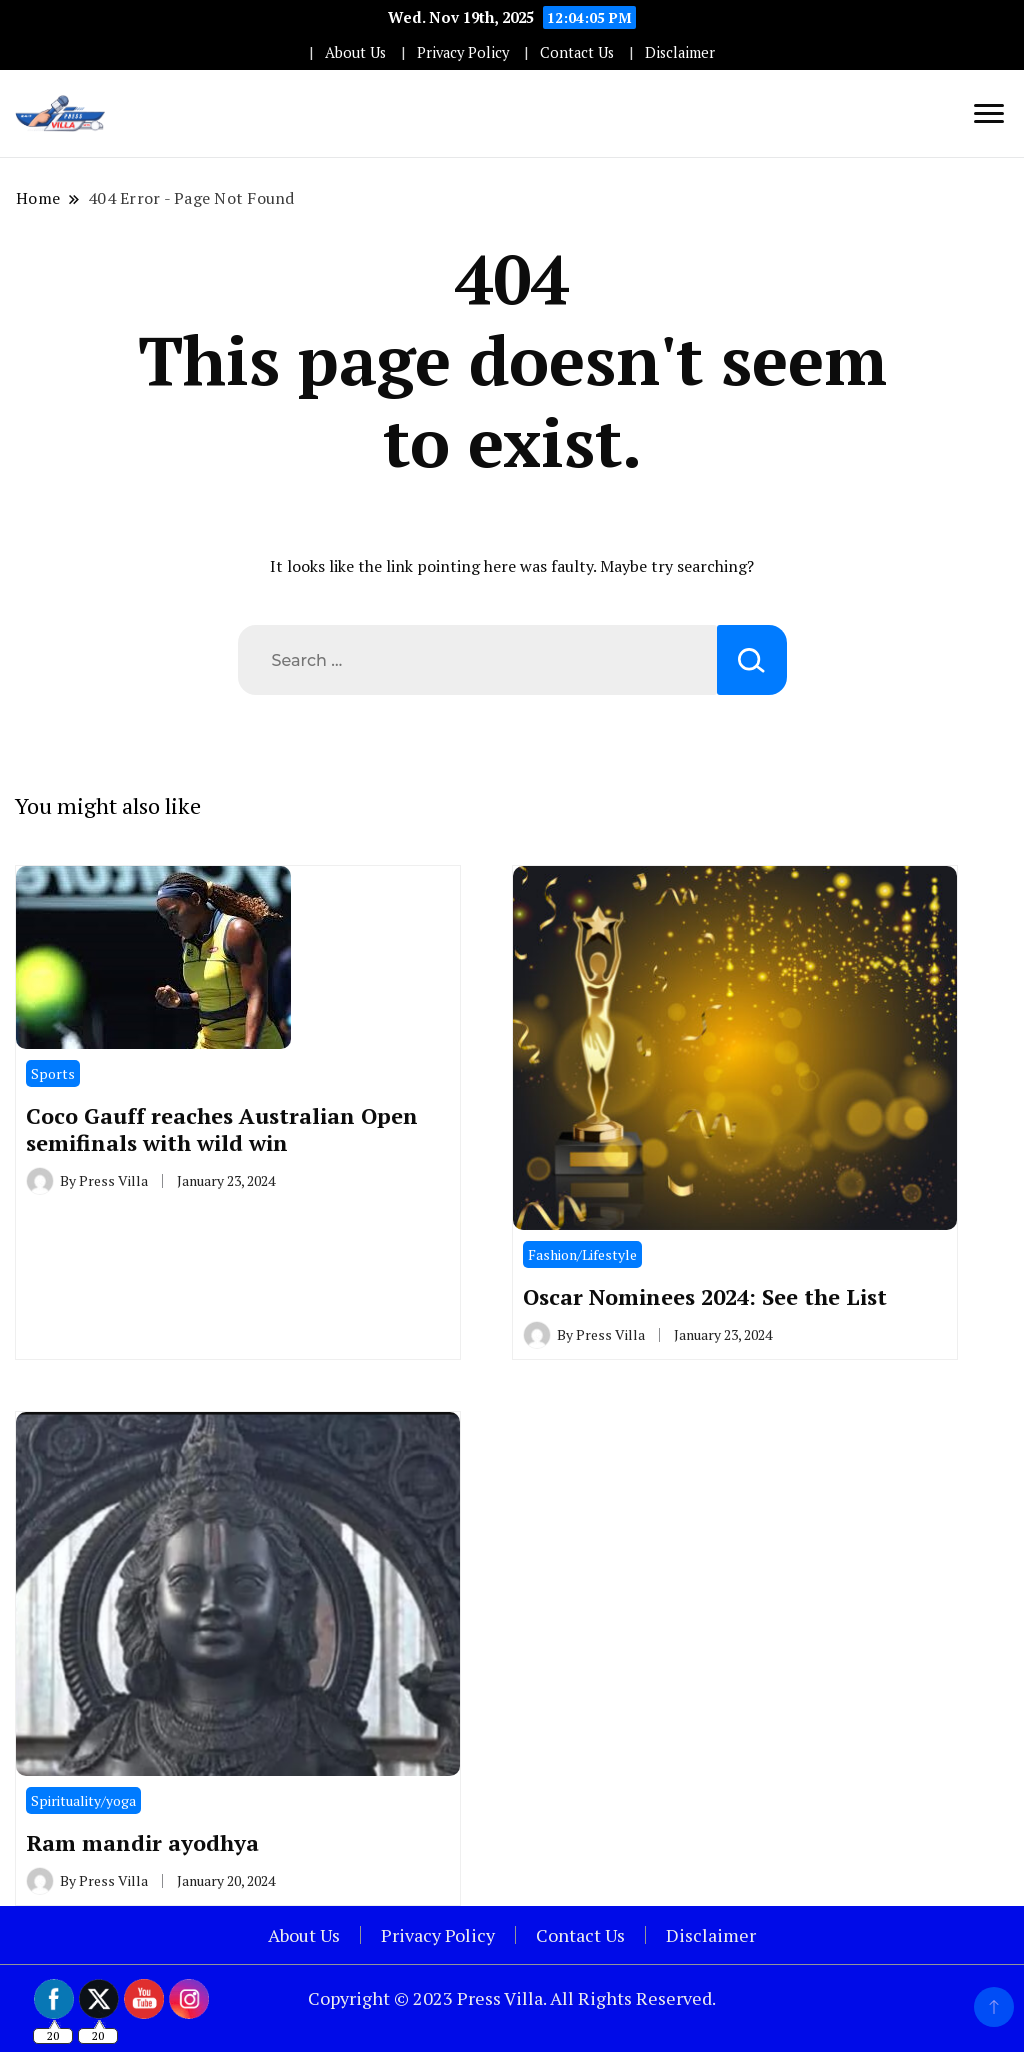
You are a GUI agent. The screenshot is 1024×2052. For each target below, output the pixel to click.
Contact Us (577, 52)
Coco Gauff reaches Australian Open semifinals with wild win (222, 1129)
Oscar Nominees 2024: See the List (705, 1296)
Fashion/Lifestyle (582, 1254)
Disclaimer (680, 52)
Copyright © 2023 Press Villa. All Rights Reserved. (512, 1998)
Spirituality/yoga (83, 1800)
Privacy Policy (463, 52)
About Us (355, 52)
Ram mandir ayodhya (142, 1842)
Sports (53, 1073)
